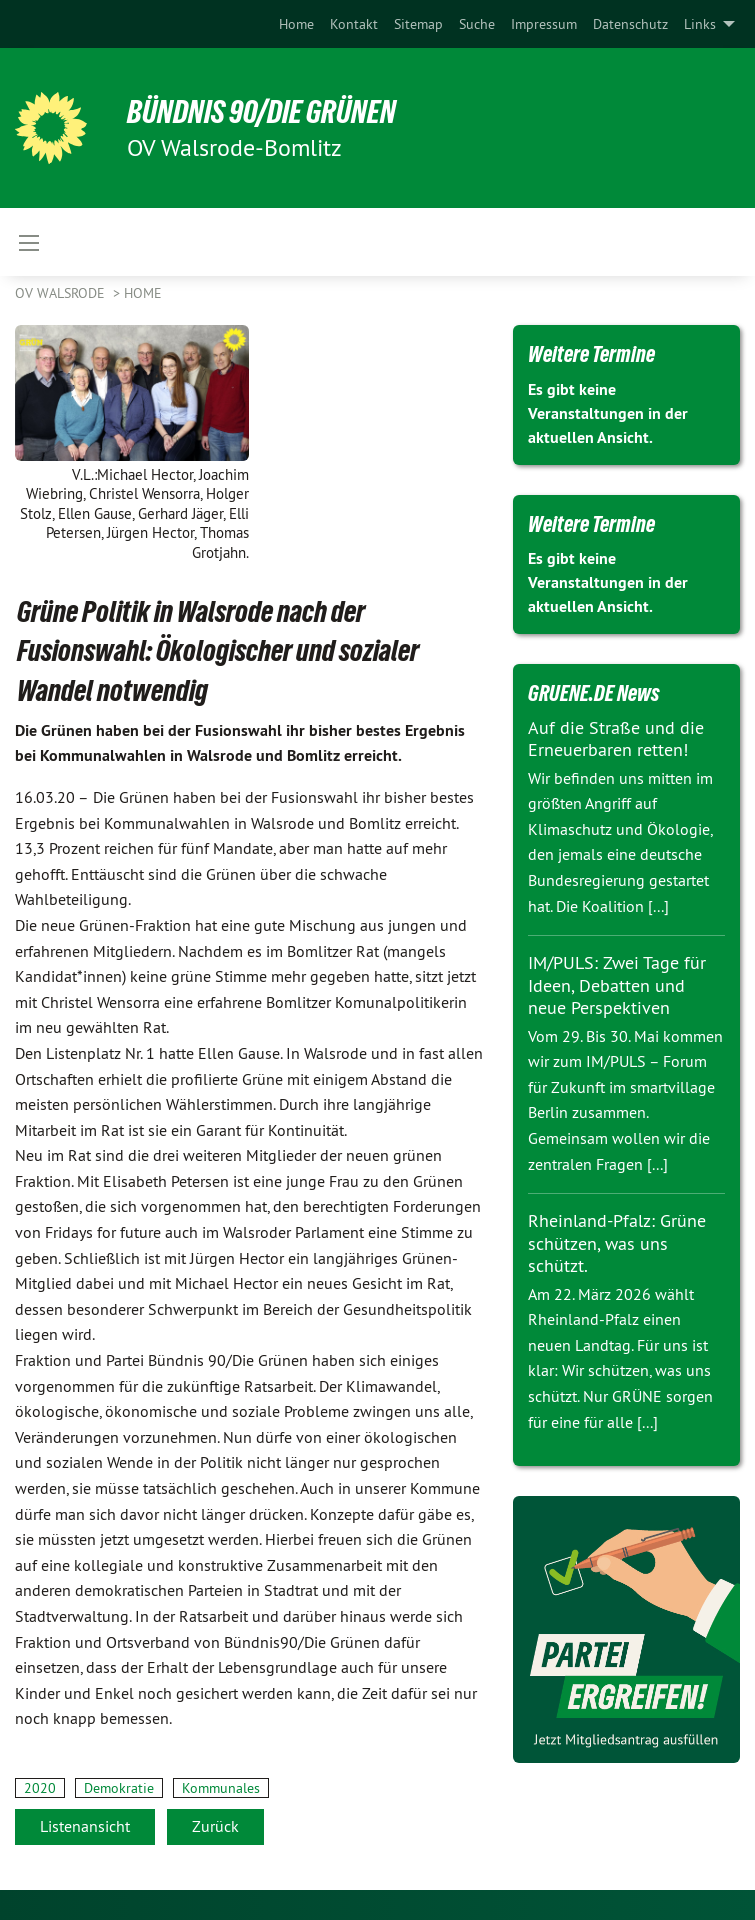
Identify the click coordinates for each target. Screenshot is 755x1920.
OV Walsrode (62, 293)
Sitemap (418, 24)
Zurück (215, 1826)
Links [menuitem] (700, 24)
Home (296, 24)
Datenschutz (630, 24)
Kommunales (221, 1788)
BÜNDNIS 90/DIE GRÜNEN (261, 112)
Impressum (544, 24)
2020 (40, 1788)
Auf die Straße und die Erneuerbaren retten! (616, 739)
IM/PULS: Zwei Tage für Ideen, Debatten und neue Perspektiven (617, 985)
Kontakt (354, 24)
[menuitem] (296, 24)
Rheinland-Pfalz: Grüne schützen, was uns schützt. (617, 1243)
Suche (477, 24)
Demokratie (119, 1788)
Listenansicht (85, 1826)
